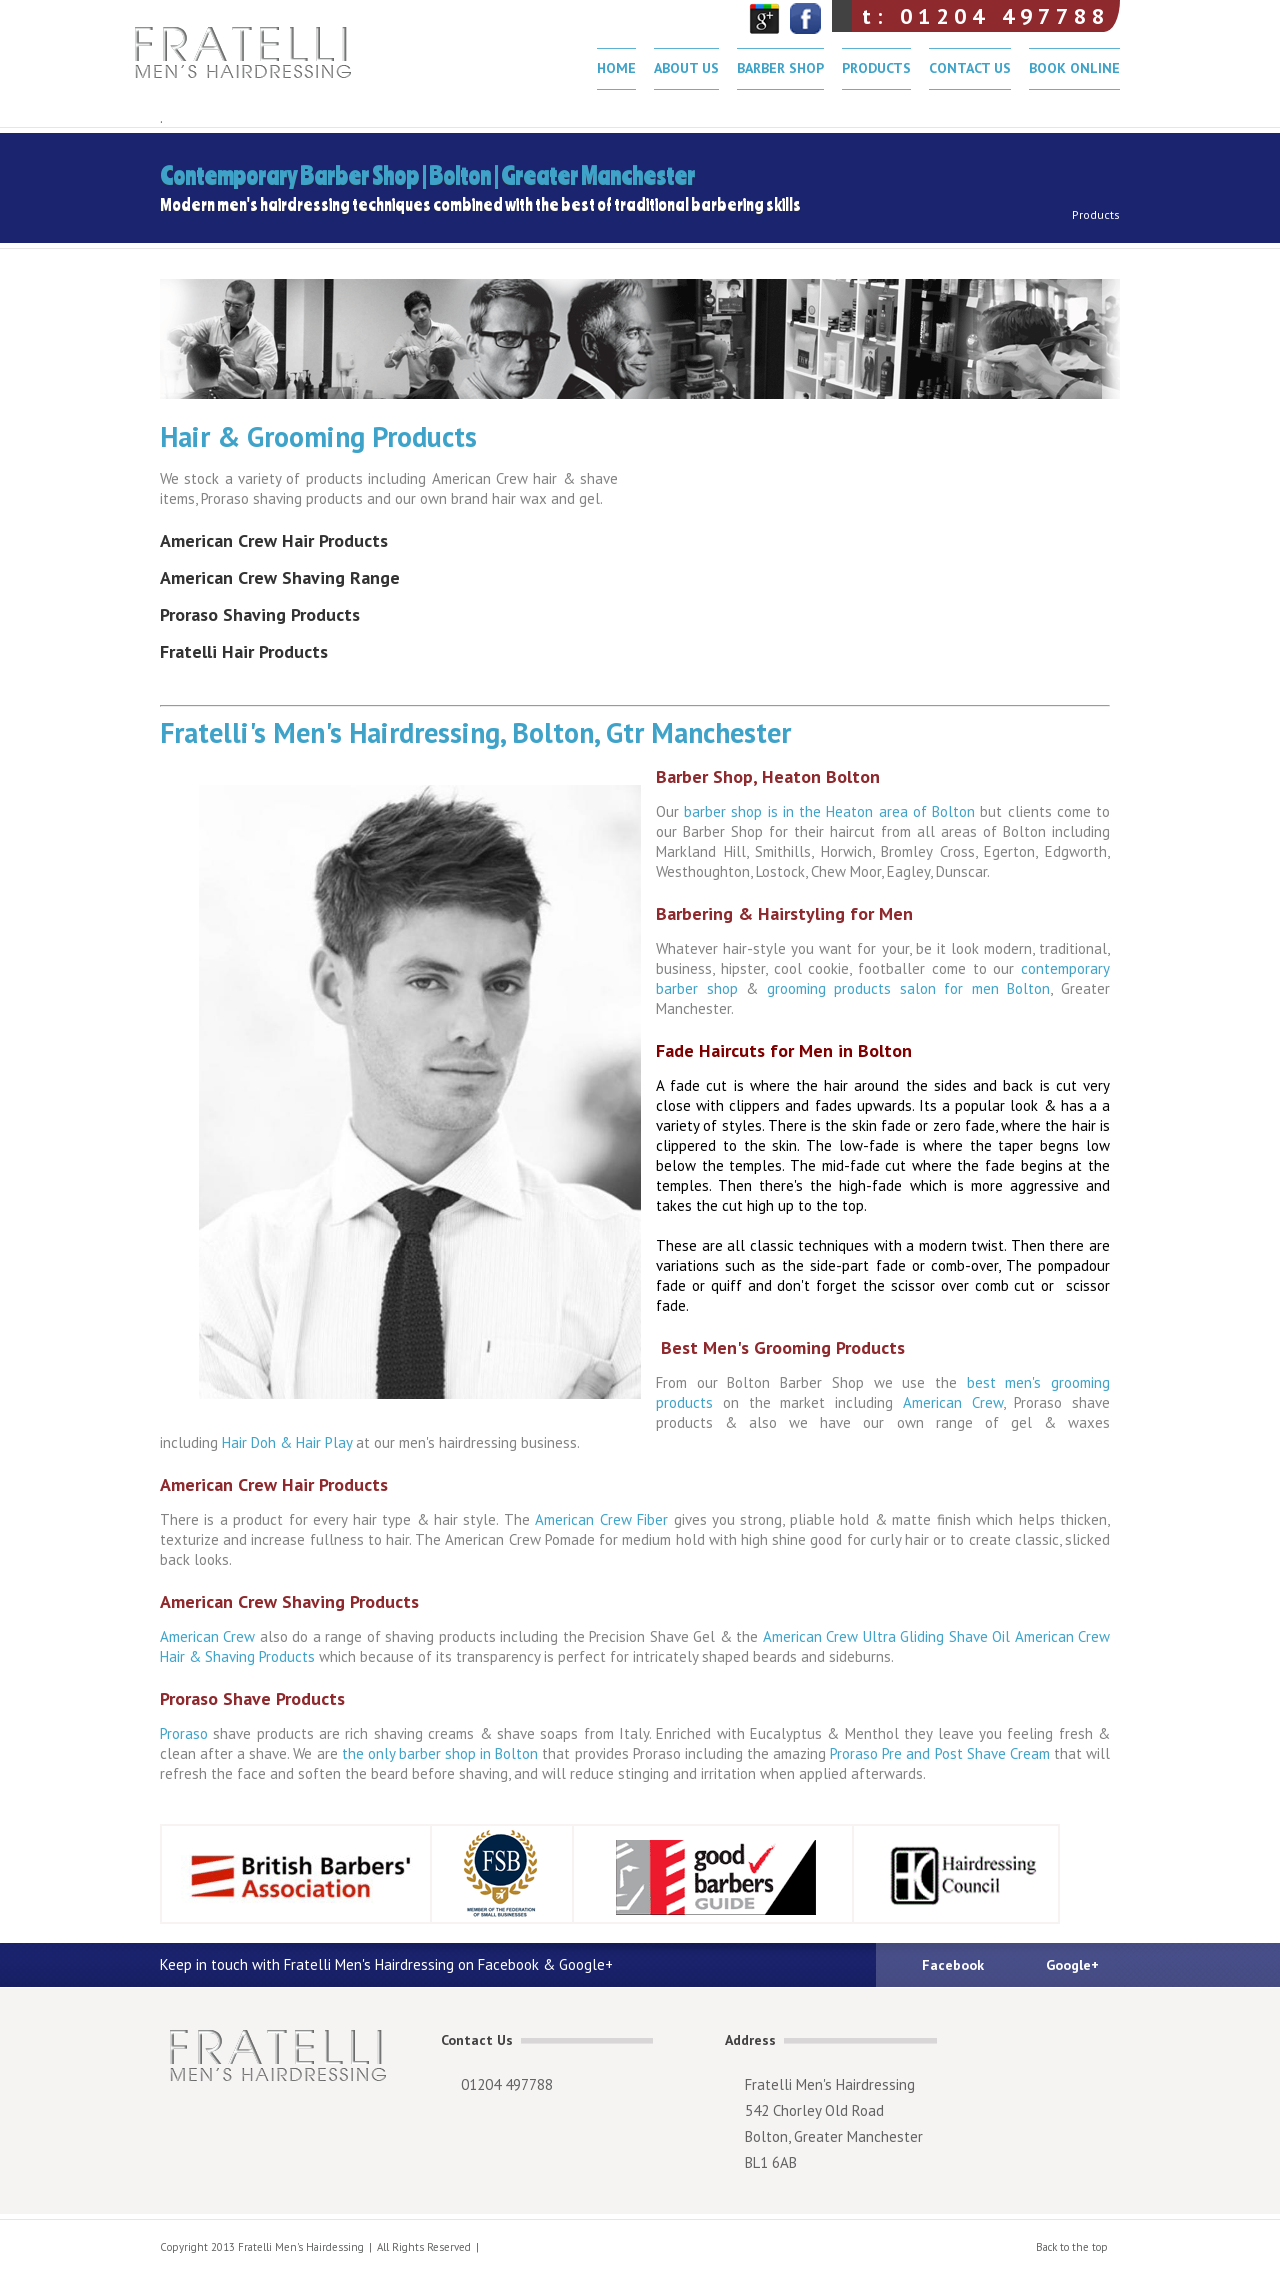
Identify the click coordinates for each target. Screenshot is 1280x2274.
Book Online (1074, 68)
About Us (686, 68)
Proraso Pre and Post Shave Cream (938, 1753)
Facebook (953, 1965)
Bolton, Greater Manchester (834, 2136)
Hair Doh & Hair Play (287, 1442)
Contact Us (970, 68)
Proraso (186, 1733)
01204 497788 (507, 2084)
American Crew (953, 1402)
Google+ (1072, 1965)
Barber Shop (780, 68)
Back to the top (1072, 2247)
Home (616, 68)
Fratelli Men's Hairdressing (264, 60)
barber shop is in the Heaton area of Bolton (829, 811)
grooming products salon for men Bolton (909, 988)
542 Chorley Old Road (814, 2110)
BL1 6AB (771, 2162)
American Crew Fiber (602, 1519)
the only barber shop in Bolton (438, 1753)
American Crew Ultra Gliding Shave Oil (889, 1636)
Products (876, 68)
